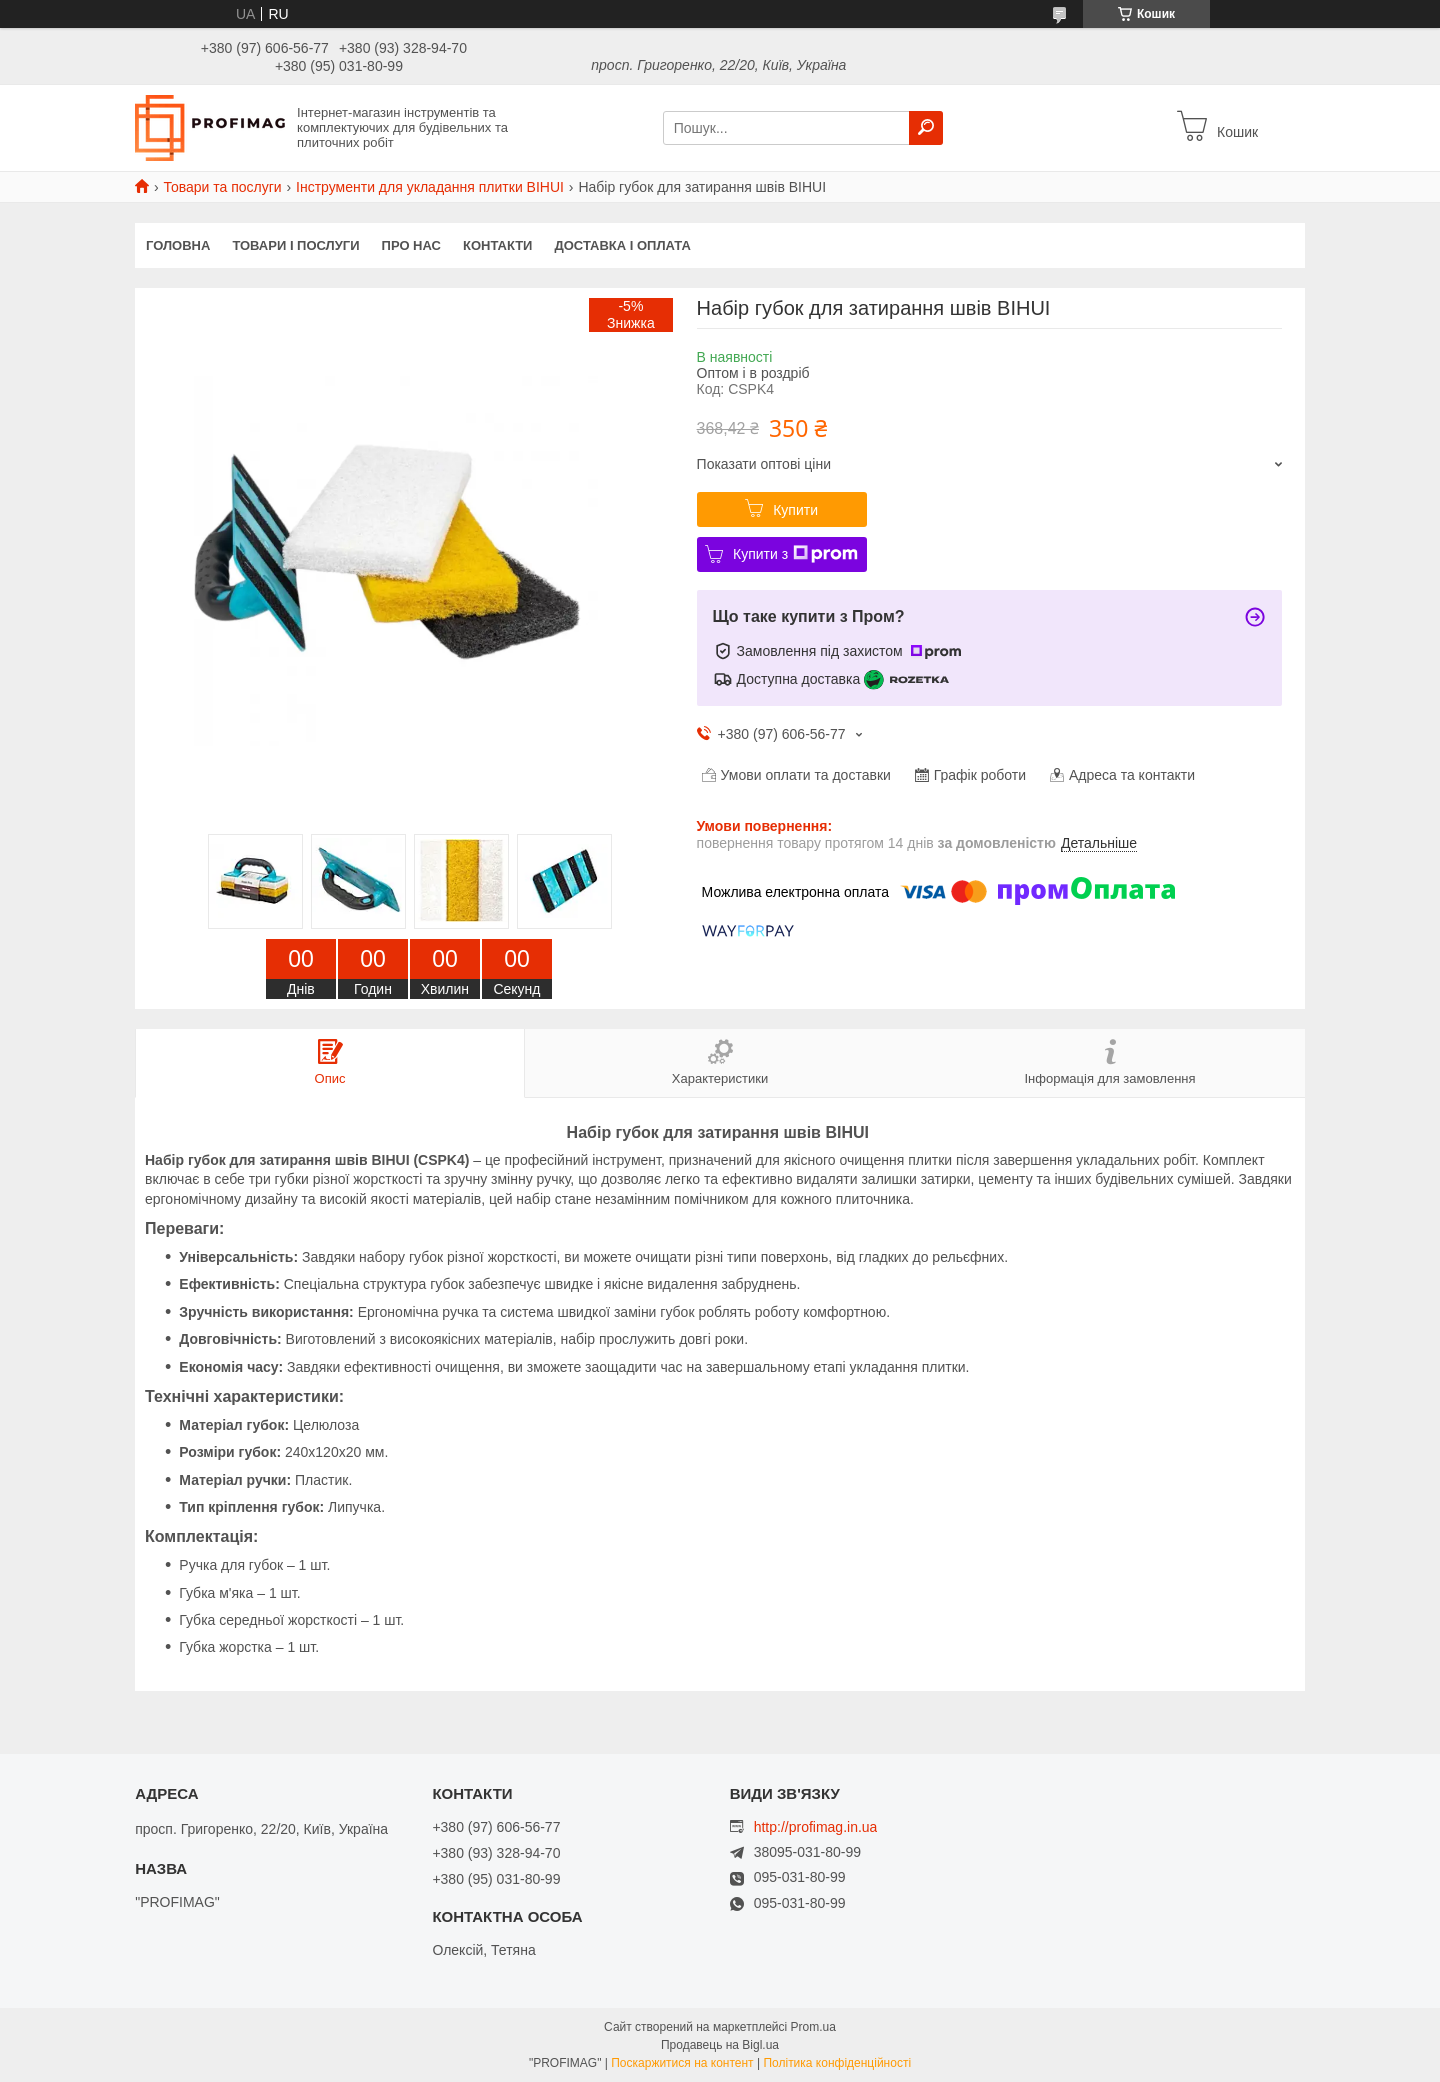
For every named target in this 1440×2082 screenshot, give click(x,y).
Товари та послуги (222, 187)
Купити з (795, 554)
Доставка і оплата (622, 245)
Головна (178, 245)
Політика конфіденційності (837, 2063)
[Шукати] (926, 128)
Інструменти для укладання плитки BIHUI (430, 187)
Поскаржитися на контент (682, 2063)
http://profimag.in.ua (816, 1827)
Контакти (498, 245)
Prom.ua (813, 2027)
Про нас (411, 245)
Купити (795, 510)
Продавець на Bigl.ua (720, 2045)
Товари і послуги (295, 245)
